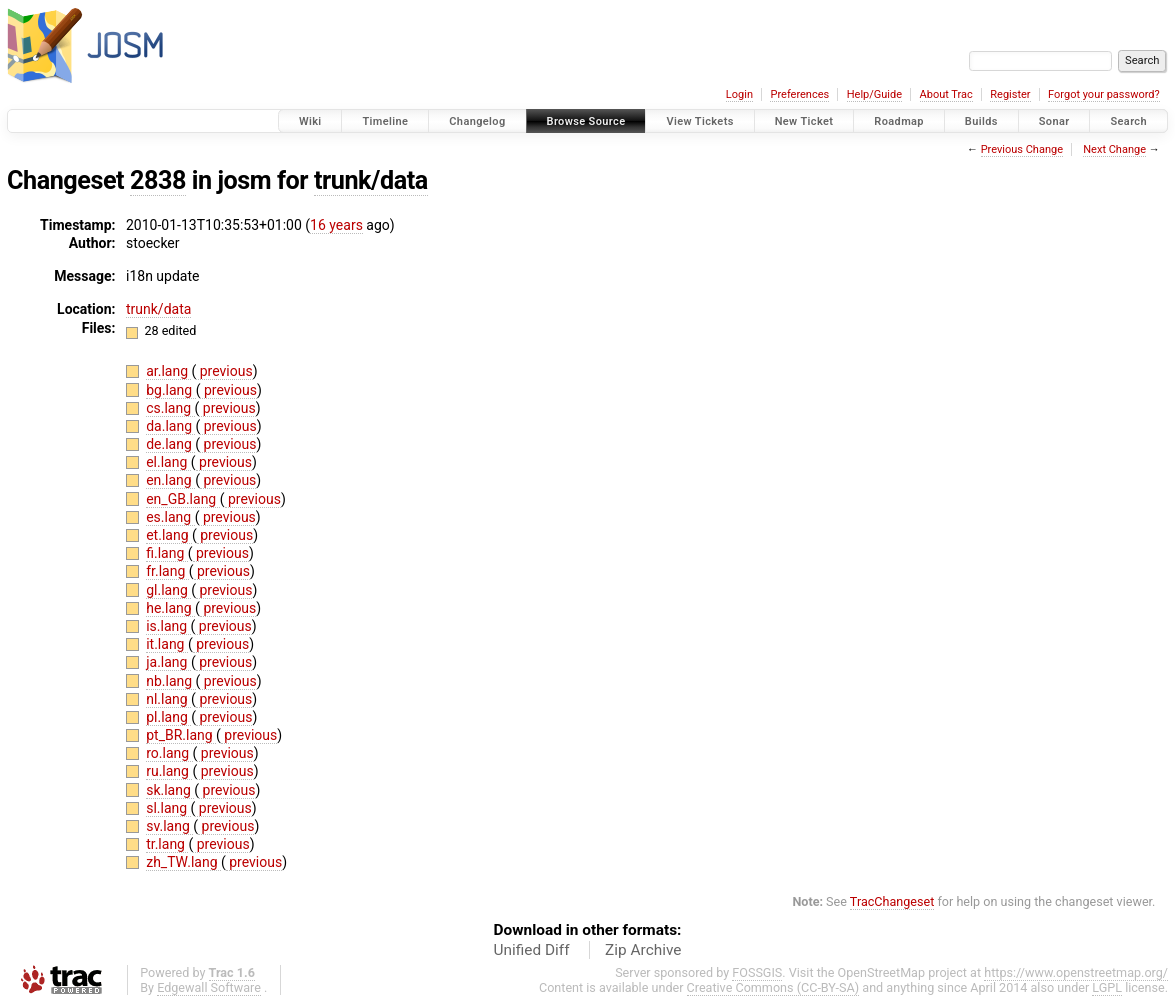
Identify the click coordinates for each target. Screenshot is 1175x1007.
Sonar (1054, 121)
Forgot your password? (1104, 94)
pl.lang (168, 717)
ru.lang (169, 771)
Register (1010, 94)
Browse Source (586, 121)
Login (739, 94)
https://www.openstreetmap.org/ (1076, 972)
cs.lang (170, 408)
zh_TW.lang (183, 862)
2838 (158, 180)
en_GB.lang (183, 499)
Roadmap (899, 121)
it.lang (167, 644)
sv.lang (169, 826)
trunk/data (371, 180)
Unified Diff (532, 950)
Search (1128, 121)
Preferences (799, 94)
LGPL (1107, 987)
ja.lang (168, 662)
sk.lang (170, 790)
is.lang (168, 626)
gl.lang (168, 590)
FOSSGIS (757, 972)
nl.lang (168, 699)
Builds (981, 121)
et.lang (169, 535)
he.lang (170, 608)
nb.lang (170, 681)
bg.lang (171, 390)
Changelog (477, 121)
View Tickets (699, 121)
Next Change (1114, 149)
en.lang (170, 480)
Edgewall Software (209, 987)
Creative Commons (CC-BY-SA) (773, 987)
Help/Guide (874, 94)
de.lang (170, 444)
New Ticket (804, 121)
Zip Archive (643, 950)
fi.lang (167, 553)
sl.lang (168, 808)
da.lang (170, 426)
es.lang (170, 517)
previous (224, 371)
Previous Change (1022, 149)
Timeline (385, 121)
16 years (336, 225)
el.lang (168, 462)
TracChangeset (892, 901)
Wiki (310, 121)
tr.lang (167, 844)
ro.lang (169, 753)
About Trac (946, 94)
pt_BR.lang (181, 735)
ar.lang (168, 371)
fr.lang (167, 571)
